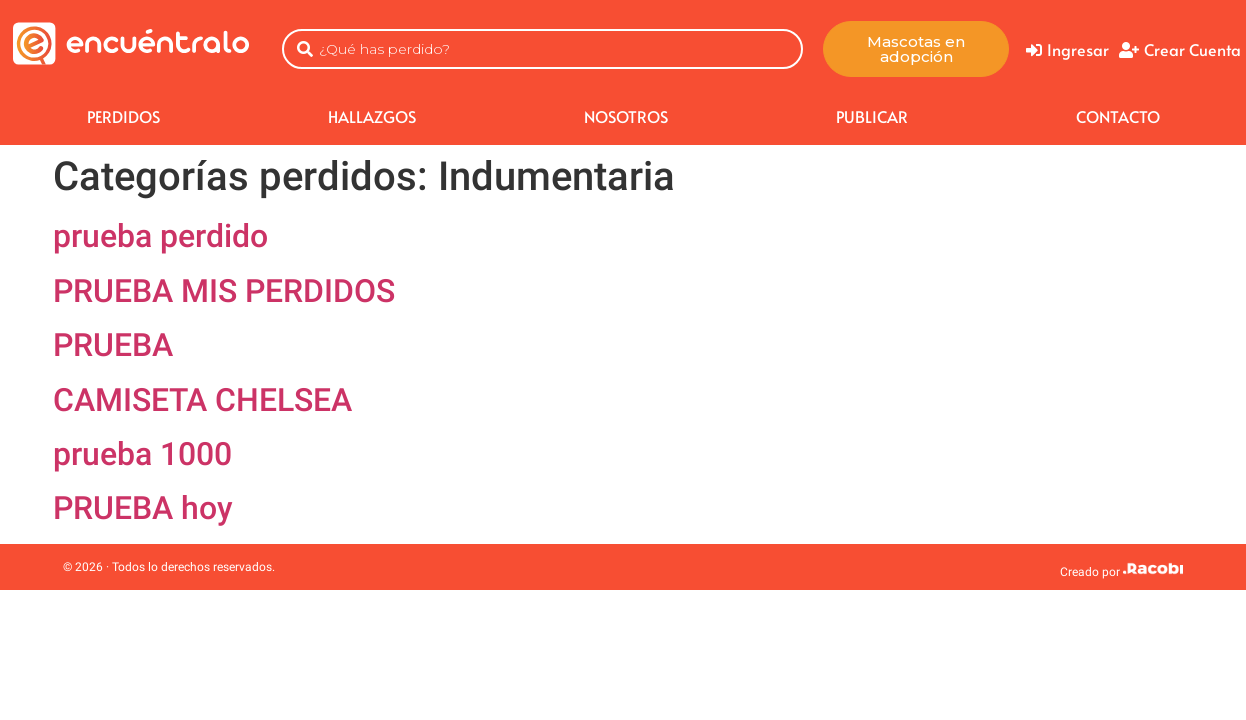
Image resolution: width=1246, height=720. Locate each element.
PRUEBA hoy (143, 508)
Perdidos (123, 116)
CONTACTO (1118, 116)
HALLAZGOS (372, 116)
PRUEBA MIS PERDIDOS (224, 291)
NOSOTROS (626, 116)
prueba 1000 (142, 454)
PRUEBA (113, 345)
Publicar (872, 116)
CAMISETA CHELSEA (202, 400)
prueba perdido (160, 236)
